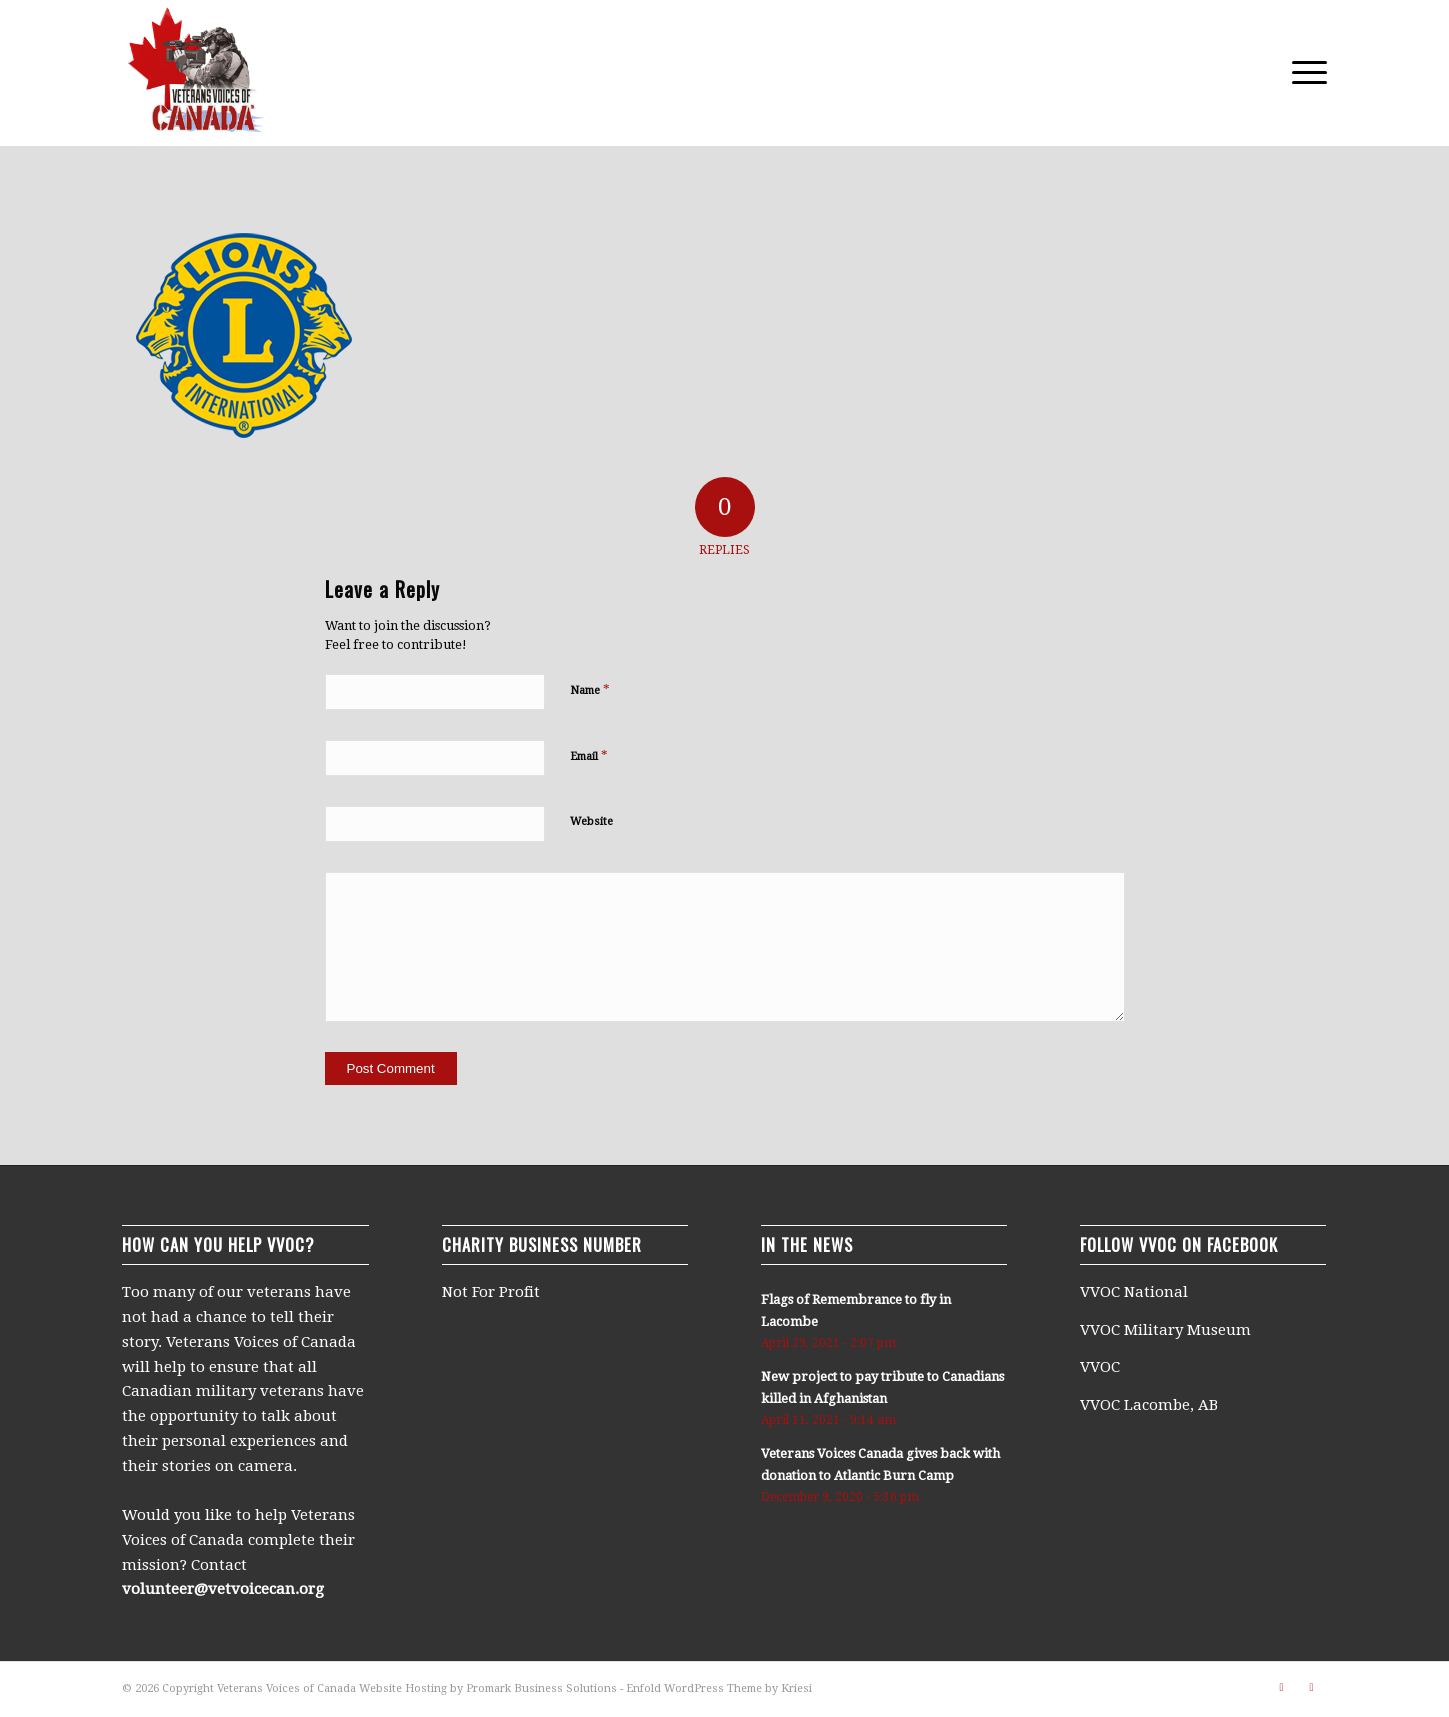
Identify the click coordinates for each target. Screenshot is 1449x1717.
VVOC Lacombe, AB (1149, 1405)
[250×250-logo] (195, 73)
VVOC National (1136, 1292)
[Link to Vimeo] (1282, 1687)
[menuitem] (1303, 73)
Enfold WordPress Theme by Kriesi (719, 1688)
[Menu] (1303, 73)
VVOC (1100, 1367)
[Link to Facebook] (1312, 1687)
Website (591, 821)
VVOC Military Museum (1167, 1330)
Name (590, 689)
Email (589, 755)
